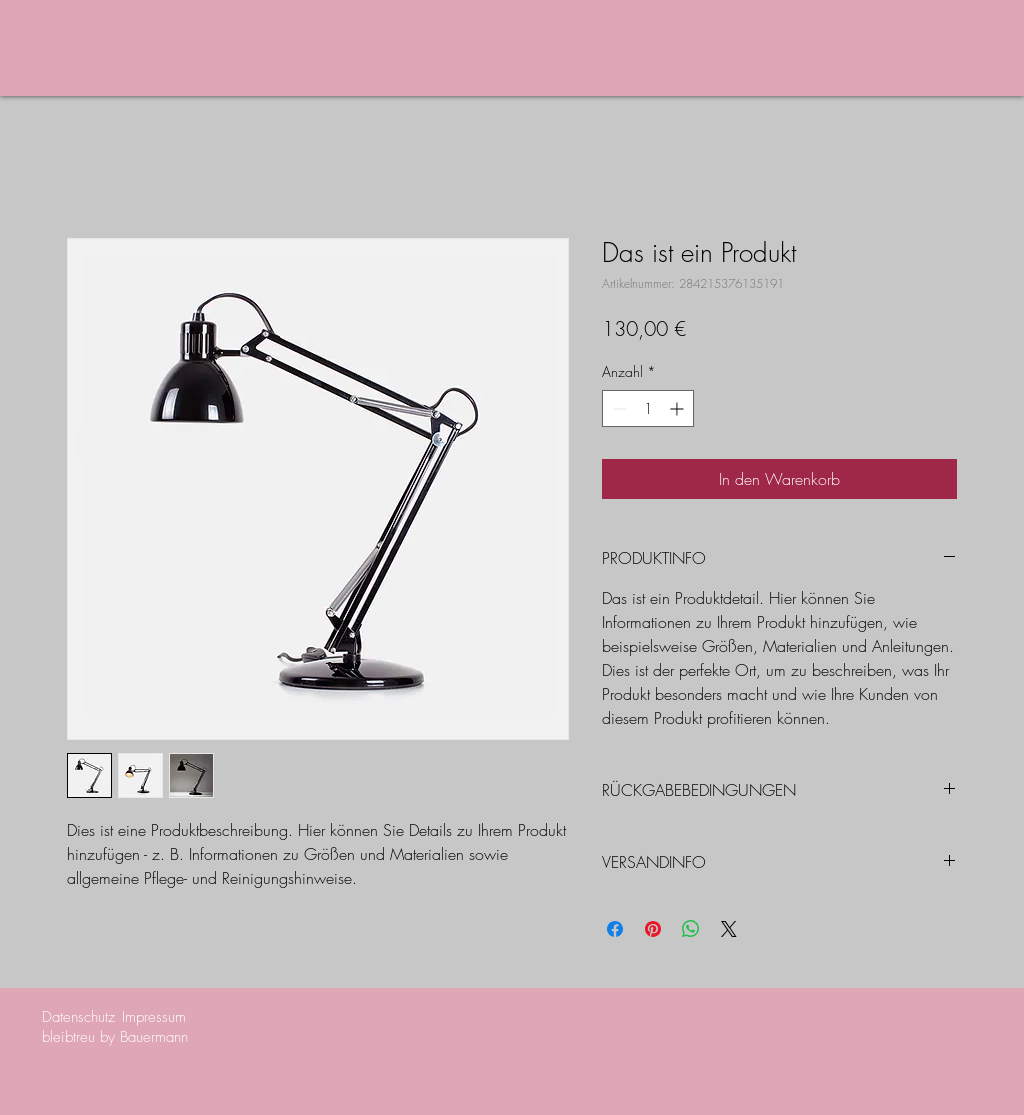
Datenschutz (78, 1017)
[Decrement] (617, 408)
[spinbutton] (648, 408)
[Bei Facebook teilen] (615, 929)
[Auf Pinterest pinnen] (653, 929)
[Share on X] (729, 929)
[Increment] (678, 408)
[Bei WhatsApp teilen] (691, 929)
